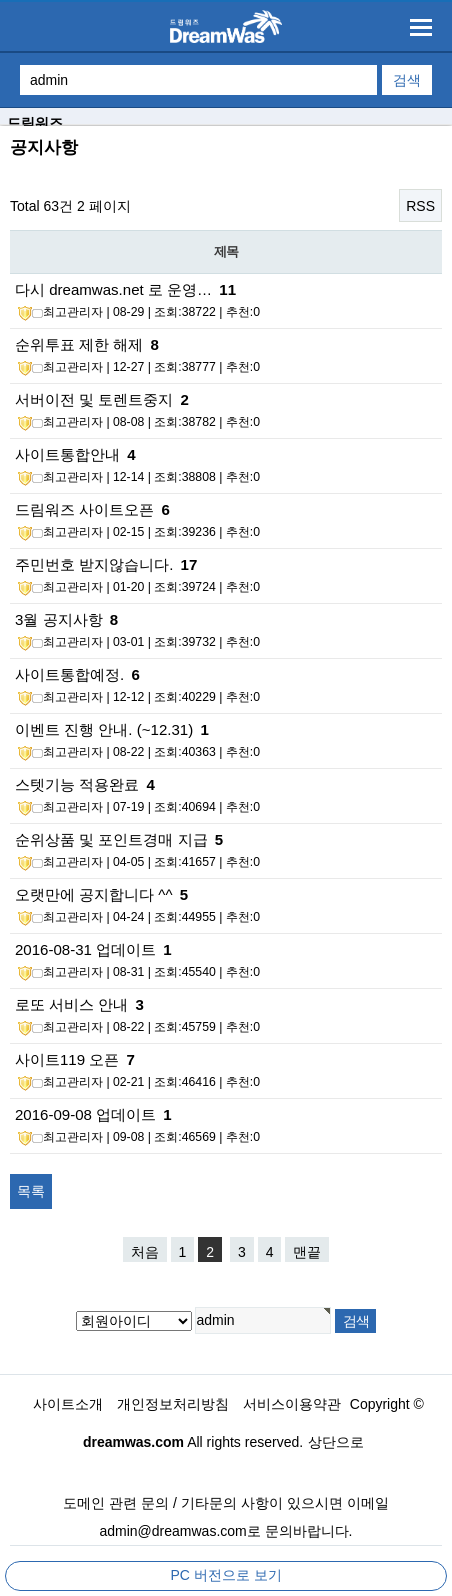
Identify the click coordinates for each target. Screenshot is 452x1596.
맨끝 (307, 1252)
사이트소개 (68, 1404)
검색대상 (0, 126)
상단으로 (336, 1442)
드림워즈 (35, 123)
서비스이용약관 (292, 1404)
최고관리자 (60, 313)
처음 (145, 1252)
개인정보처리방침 (173, 1404)
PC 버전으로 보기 (225, 1575)
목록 (31, 1191)
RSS (420, 206)
